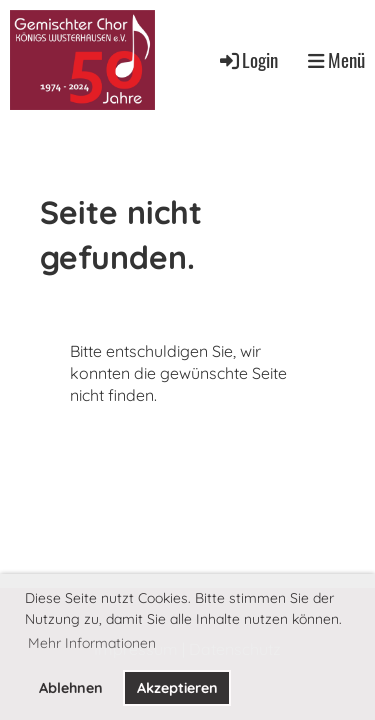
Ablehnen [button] (71, 688)
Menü (336, 60)
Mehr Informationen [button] (92, 643)
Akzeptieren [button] (177, 688)
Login (247, 59)
